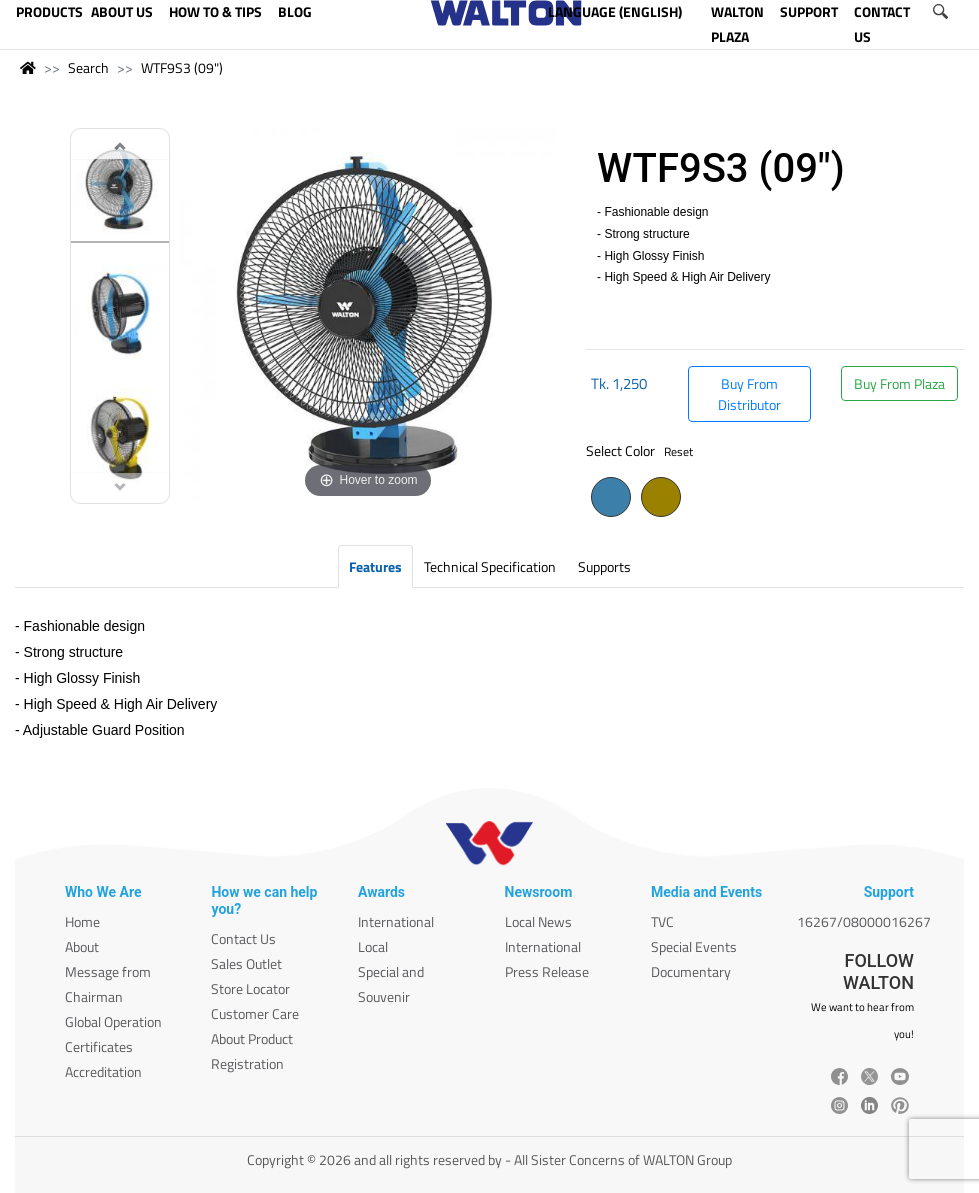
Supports (604, 566)
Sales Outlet (246, 963)
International (396, 921)
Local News (538, 921)
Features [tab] (375, 566)
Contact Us (243, 938)
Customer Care (255, 1013)
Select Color (639, 450)
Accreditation (103, 1071)
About (82, 946)
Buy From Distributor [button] (749, 394)
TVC (662, 921)
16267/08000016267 (864, 921)
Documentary (691, 971)
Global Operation (113, 1021)
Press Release (547, 971)
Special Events (694, 946)
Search (88, 67)
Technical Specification (490, 566)
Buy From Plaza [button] (899, 383)
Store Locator (250, 988)
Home (82, 921)
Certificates (99, 1046)
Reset (678, 451)
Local (373, 946)
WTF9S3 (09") (182, 67)
